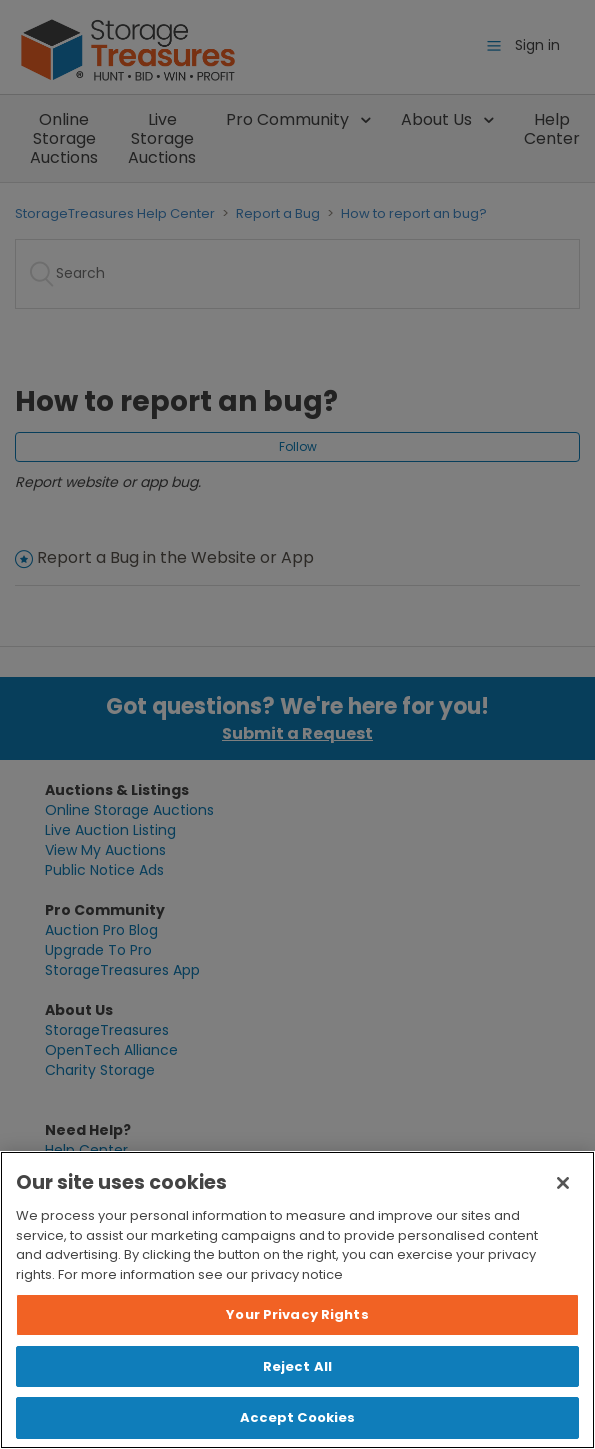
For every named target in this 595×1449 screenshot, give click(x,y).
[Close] (563, 1183)
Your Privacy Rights (297, 1314)
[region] (297, 1300)
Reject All (297, 1366)
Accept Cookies (298, 1417)
